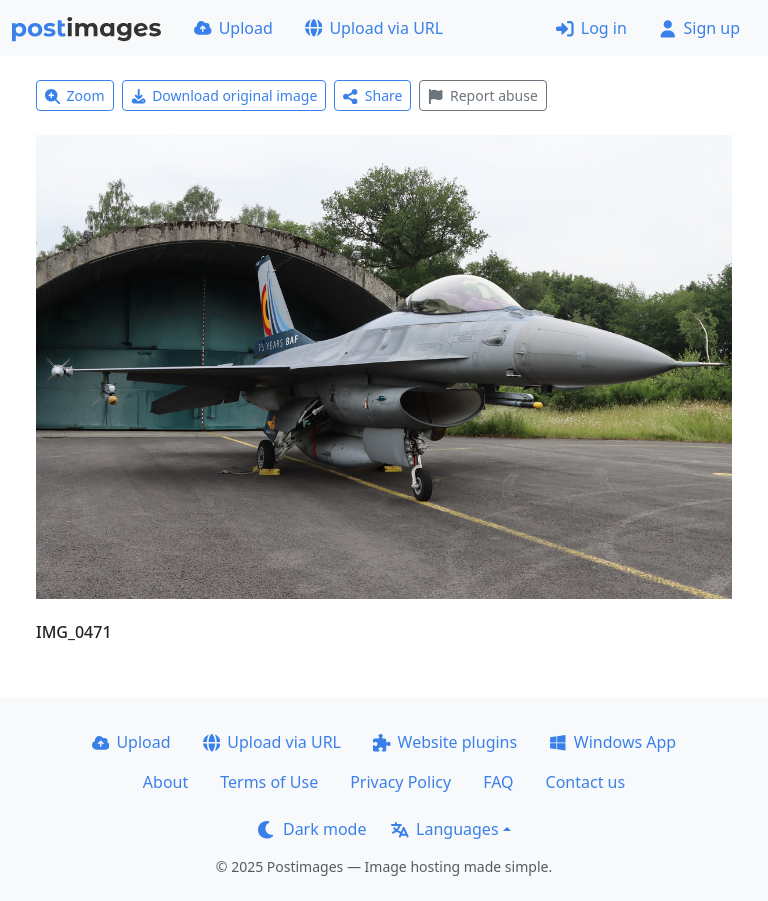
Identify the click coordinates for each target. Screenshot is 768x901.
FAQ (498, 782)
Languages (444, 829)
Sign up (699, 28)
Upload (233, 28)
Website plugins (445, 742)
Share (372, 95)
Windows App (612, 742)
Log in (591, 28)
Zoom (75, 95)
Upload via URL (374, 28)
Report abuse (482, 95)
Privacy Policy (400, 782)
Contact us (586, 782)
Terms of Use (269, 782)
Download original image (224, 95)
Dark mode (312, 829)
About (165, 782)
